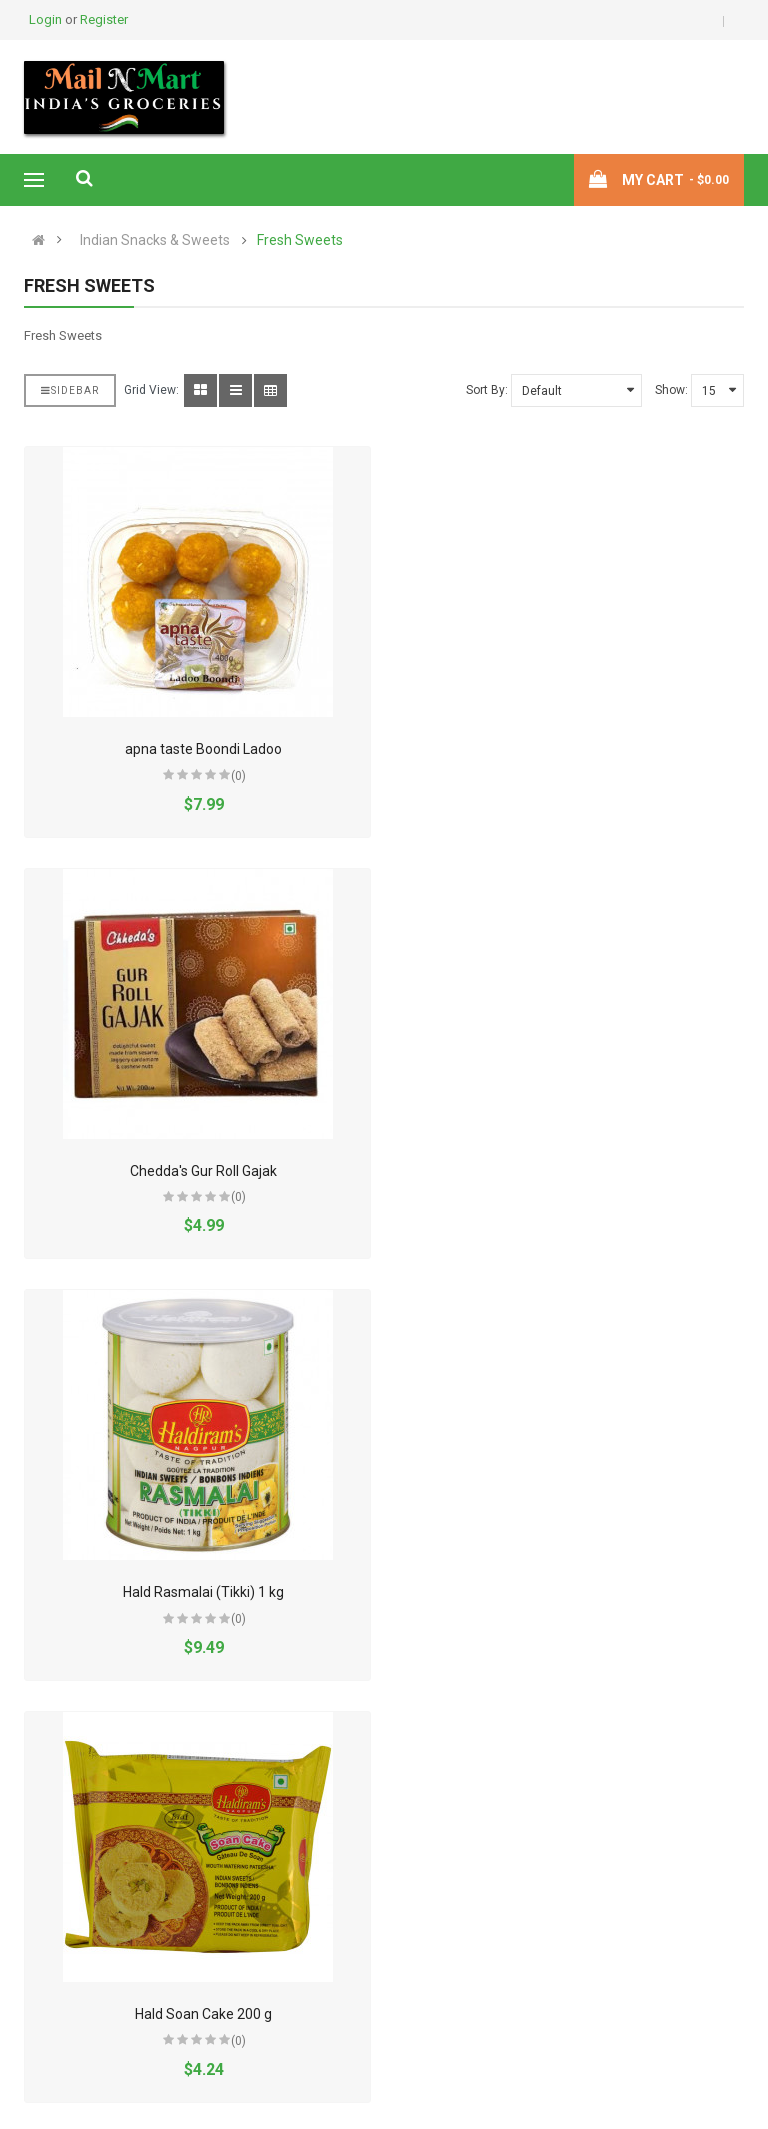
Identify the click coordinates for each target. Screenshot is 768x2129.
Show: (671, 390)
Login (47, 19)
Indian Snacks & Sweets (155, 240)
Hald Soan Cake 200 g (577, 1171)
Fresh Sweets (300, 240)
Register (104, 19)
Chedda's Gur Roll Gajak (577, 749)
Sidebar (70, 390)
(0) (237, 776)
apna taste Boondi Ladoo (202, 749)
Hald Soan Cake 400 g (202, 1592)
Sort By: (487, 390)
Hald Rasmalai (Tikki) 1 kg (202, 1171)
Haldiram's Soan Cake (578, 1592)
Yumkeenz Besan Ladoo (578, 2014)
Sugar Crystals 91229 (202, 2014)
